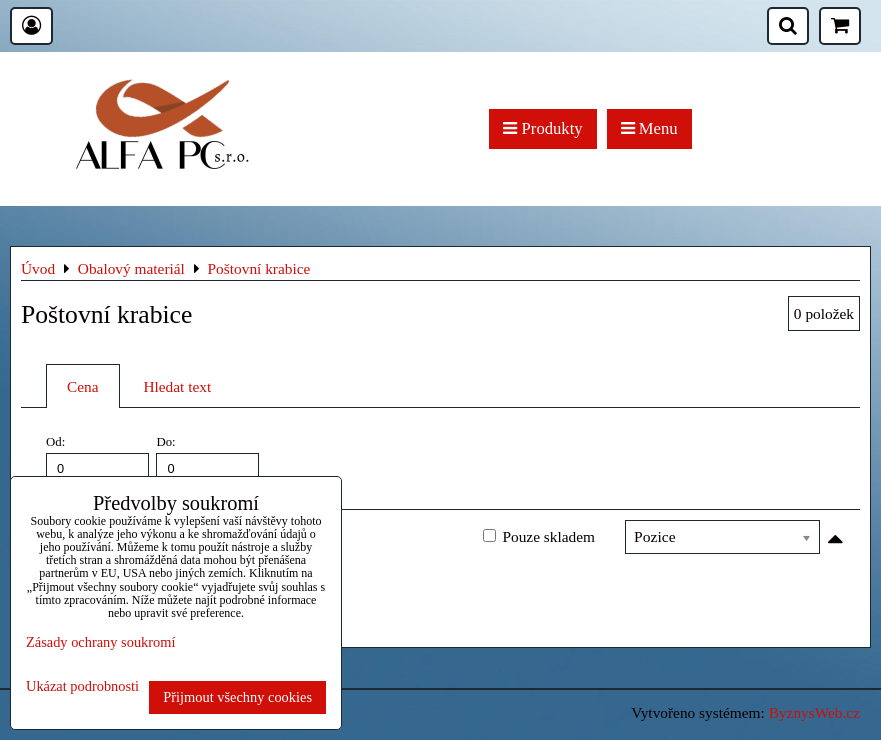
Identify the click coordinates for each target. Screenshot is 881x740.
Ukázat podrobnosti (82, 686)
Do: (207, 459)
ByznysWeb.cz (814, 712)
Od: (97, 459)
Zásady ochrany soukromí (100, 642)
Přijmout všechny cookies (237, 697)
